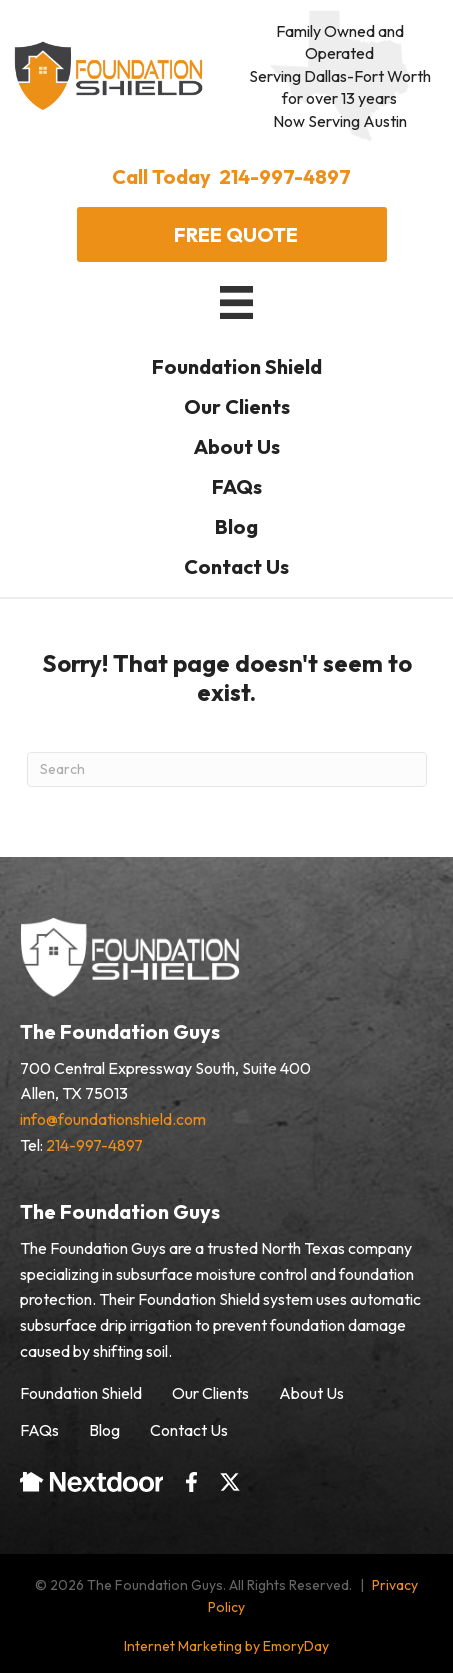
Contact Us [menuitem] (189, 1430)
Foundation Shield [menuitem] (81, 1393)
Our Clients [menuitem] (210, 1393)
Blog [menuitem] (104, 1430)
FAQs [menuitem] (39, 1430)
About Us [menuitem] (311, 1393)
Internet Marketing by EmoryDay (226, 1646)
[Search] (227, 769)
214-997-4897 (94, 1145)
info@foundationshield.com (113, 1119)
